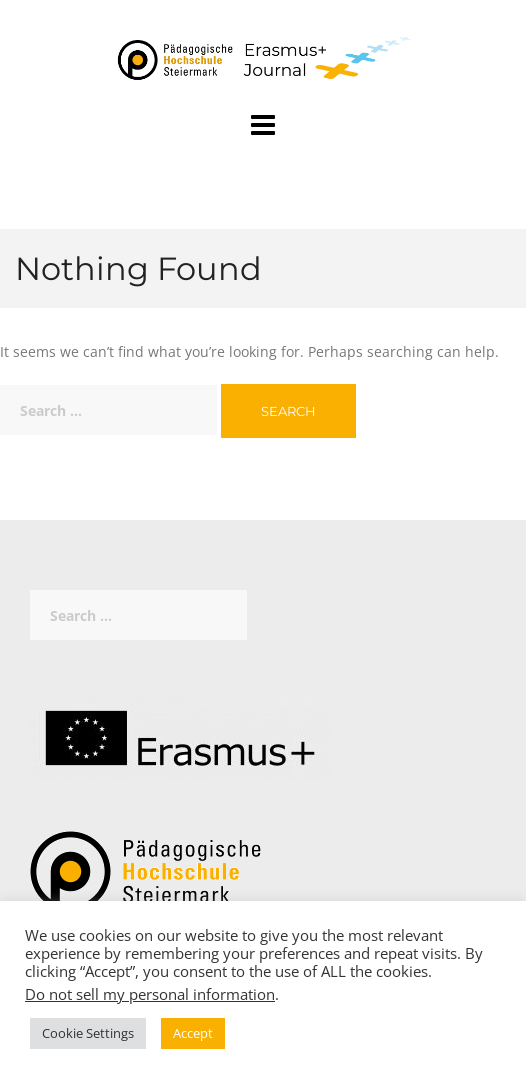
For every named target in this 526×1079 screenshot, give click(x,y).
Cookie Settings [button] (88, 1033)
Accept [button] (193, 1033)
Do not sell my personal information (150, 994)
